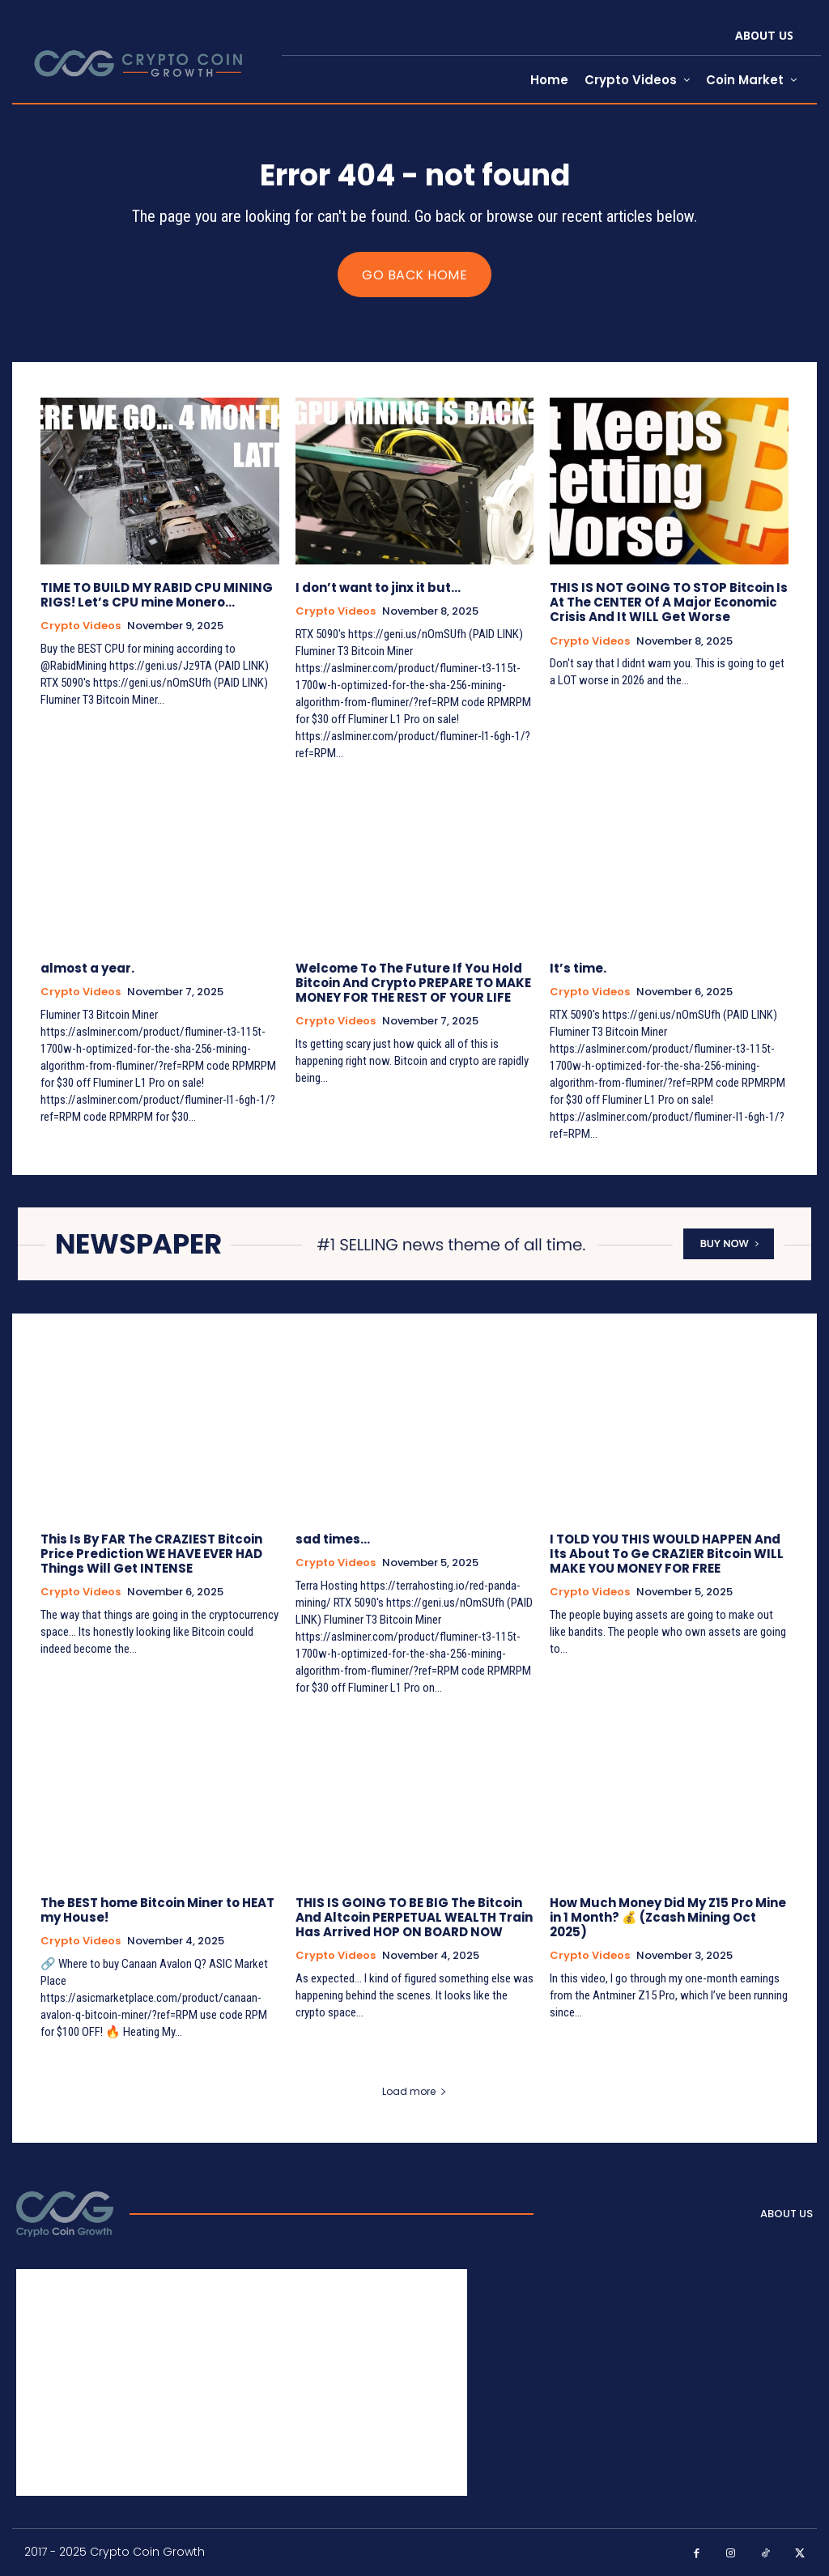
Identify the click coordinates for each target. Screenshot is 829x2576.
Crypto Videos (80, 626)
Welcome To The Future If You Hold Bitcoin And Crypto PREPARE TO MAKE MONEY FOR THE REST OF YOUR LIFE (413, 983)
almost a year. (87, 968)
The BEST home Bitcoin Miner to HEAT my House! (157, 1910)
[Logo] (64, 2214)
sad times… (332, 1539)
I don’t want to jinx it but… (378, 587)
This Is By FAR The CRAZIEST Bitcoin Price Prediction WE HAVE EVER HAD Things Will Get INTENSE (151, 1554)
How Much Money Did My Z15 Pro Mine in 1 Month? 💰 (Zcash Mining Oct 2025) (668, 1917)
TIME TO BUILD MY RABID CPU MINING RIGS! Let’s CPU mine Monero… (156, 595)
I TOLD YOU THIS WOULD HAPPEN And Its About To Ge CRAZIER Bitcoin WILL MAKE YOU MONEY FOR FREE (667, 1554)
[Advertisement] (241, 2382)
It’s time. (578, 968)
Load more (414, 2091)
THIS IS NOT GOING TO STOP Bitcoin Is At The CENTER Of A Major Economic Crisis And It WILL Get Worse (669, 602)
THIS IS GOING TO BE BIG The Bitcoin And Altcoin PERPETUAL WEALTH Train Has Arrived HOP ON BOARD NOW (414, 1917)
